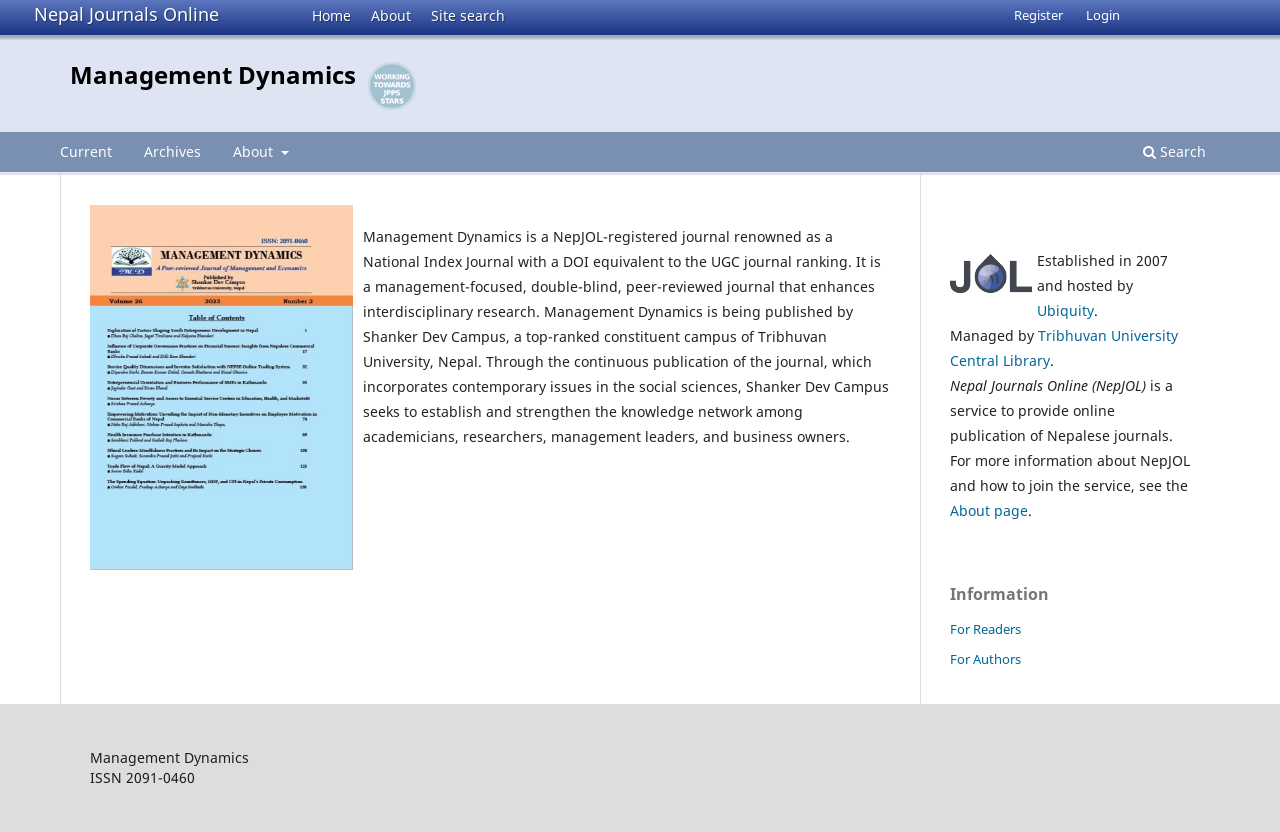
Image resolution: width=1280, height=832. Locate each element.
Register (1038, 15)
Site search (468, 15)
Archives (172, 151)
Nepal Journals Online (126, 14)
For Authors (985, 659)
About (391, 15)
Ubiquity (1065, 310)
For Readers (985, 629)
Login (1103, 15)
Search (1174, 151)
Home (331, 15)
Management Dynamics (213, 74)
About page (989, 510)
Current (86, 151)
